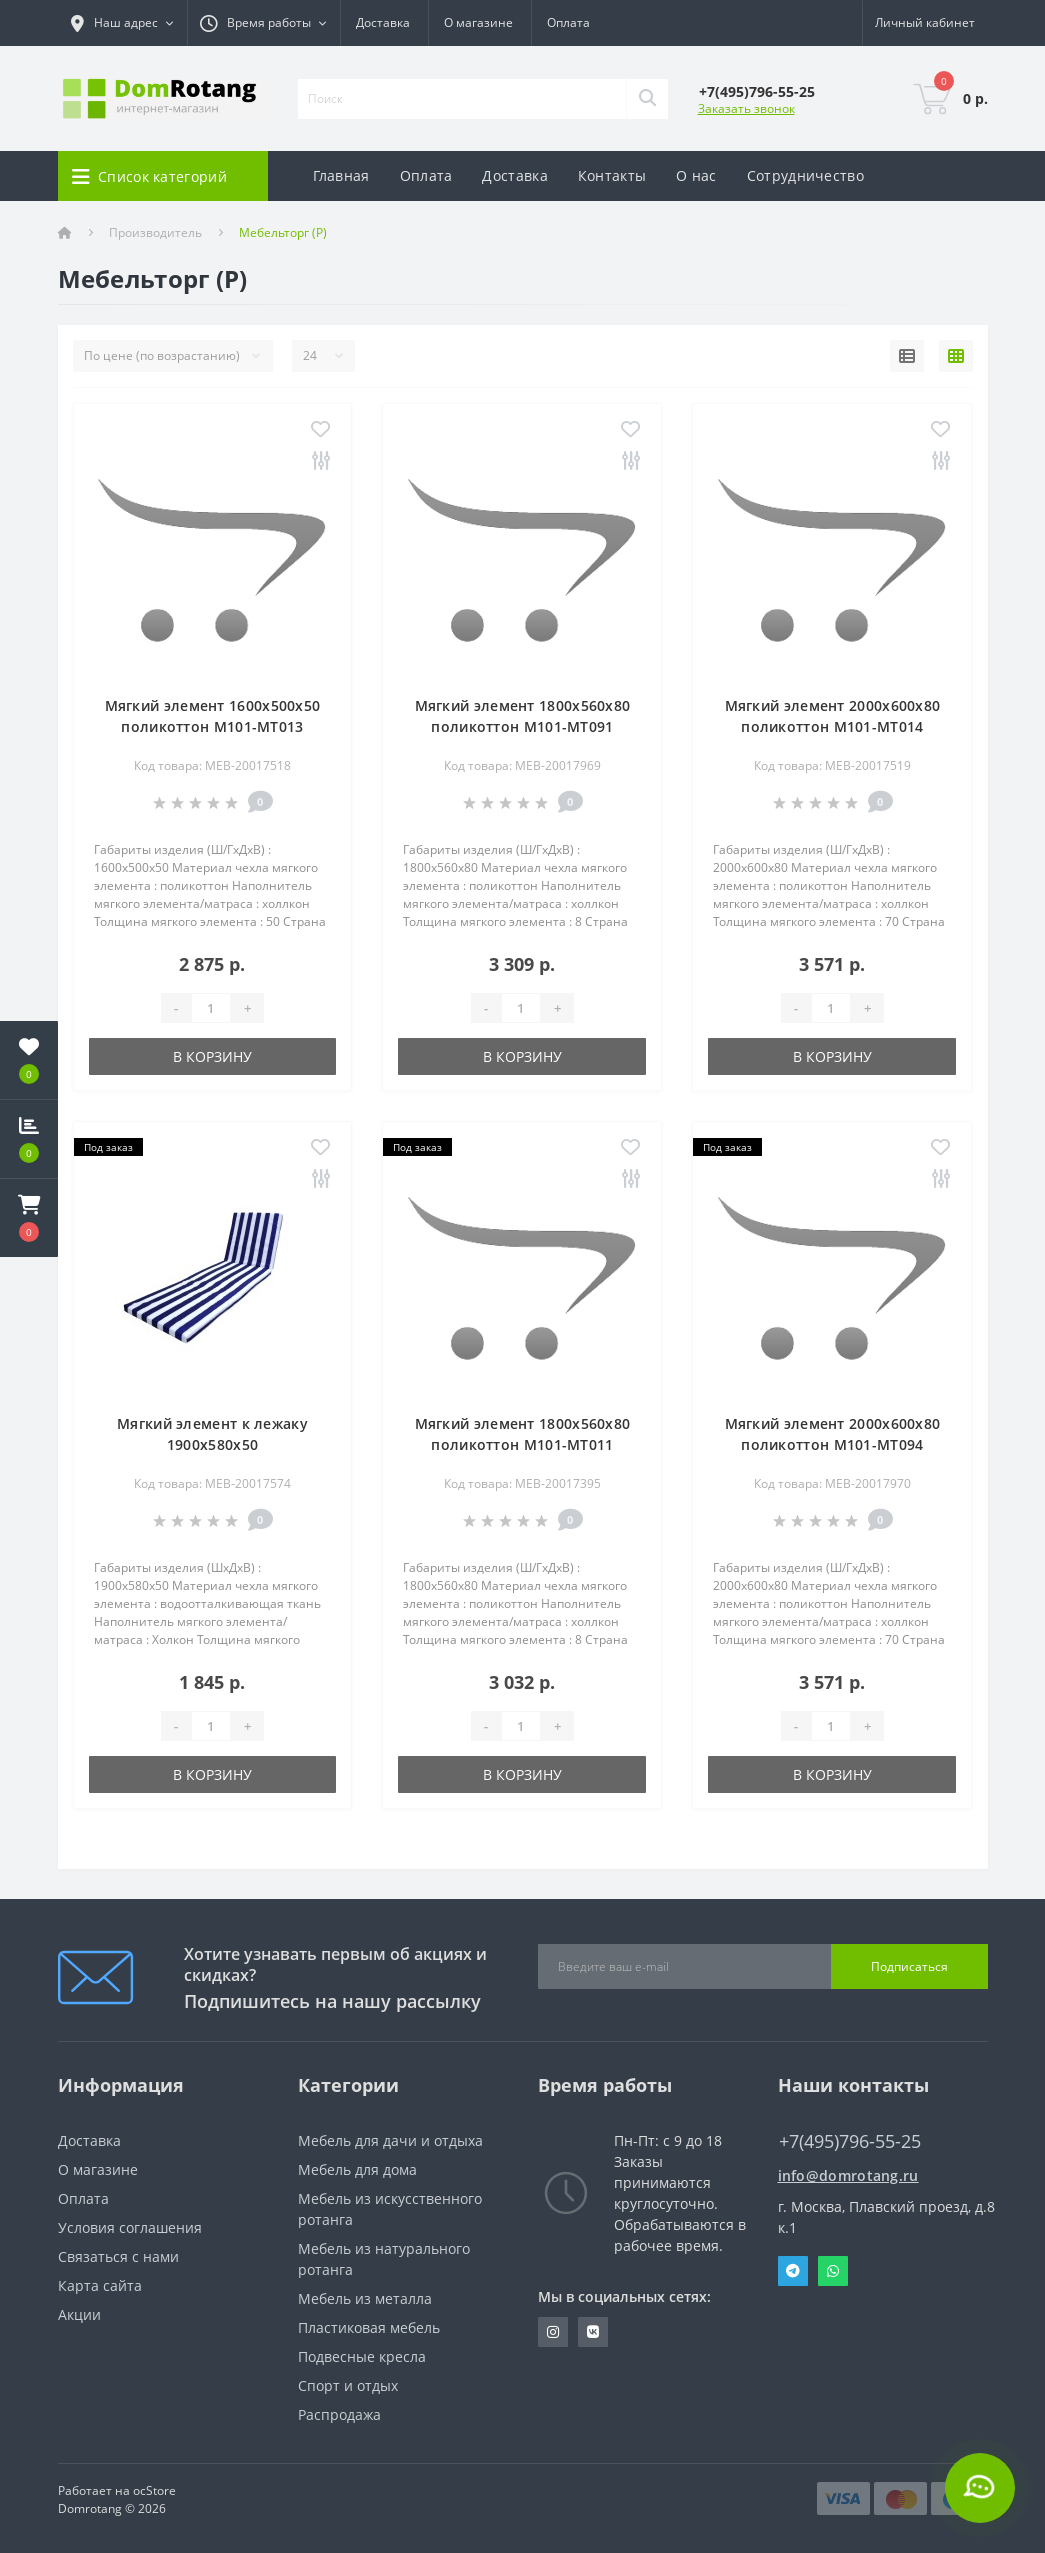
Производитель (155, 232)
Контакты (612, 175)
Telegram (793, 2271)
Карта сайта (100, 2285)
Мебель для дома (357, 2169)
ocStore (154, 2490)
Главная (341, 175)
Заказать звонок (746, 108)
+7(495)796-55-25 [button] (850, 2141)
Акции (79, 2314)
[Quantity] (211, 1008)
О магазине (478, 22)
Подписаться (909, 1966)
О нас (696, 175)
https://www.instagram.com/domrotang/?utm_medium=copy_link (553, 2332)
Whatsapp (833, 2271)
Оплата (568, 22)
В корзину (212, 1056)
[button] (29, 1218)
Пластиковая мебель (369, 2327)
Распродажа (339, 2414)
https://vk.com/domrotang (593, 2332)
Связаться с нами (118, 2256)
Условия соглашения (130, 2227)
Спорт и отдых (348, 2385)
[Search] (647, 99)
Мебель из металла (365, 2298)
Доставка (383, 22)
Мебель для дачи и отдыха (390, 2140)
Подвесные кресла (362, 2356)
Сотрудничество (805, 175)
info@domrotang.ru (848, 2175)
